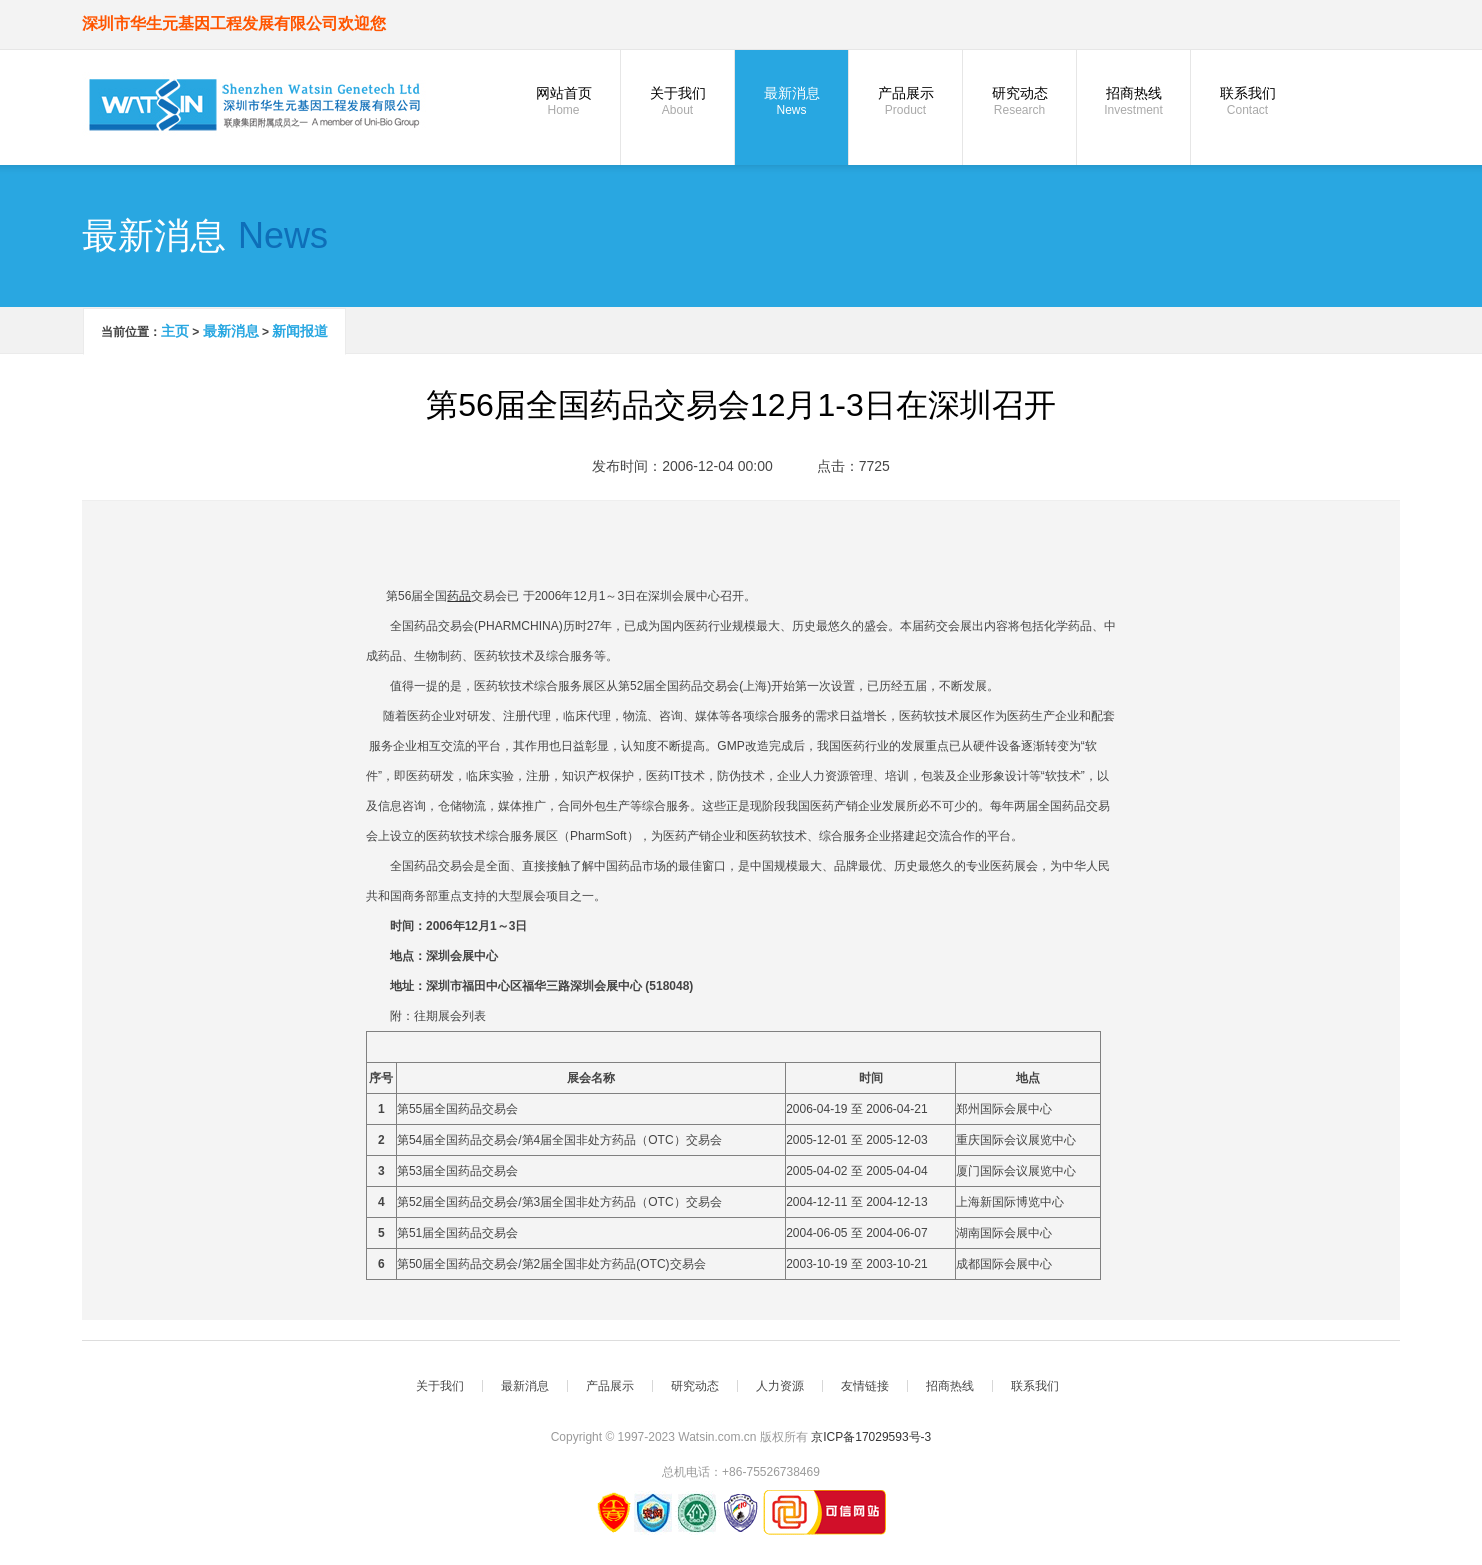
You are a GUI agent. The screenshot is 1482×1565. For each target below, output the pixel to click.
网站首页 (563, 101)
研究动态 (1019, 101)
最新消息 (791, 101)
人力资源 (780, 1386)
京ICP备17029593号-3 (871, 1437)
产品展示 (905, 101)
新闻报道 (300, 331)
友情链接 (865, 1386)
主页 (175, 331)
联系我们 (1247, 101)
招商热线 (1133, 101)
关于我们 (677, 101)
